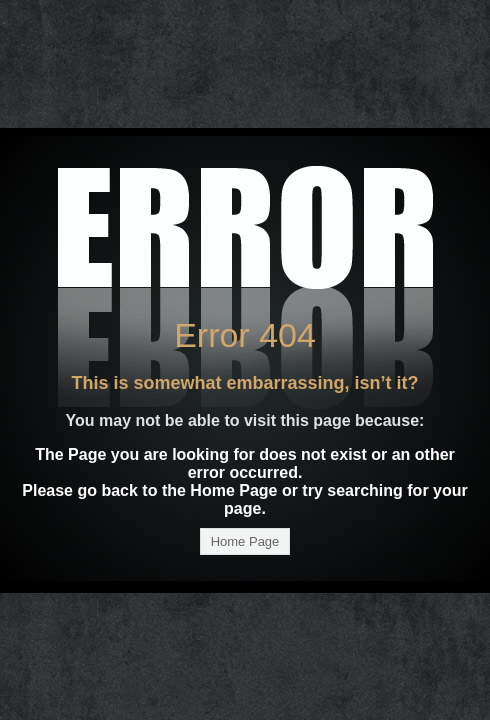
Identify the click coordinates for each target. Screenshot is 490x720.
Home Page (245, 541)
